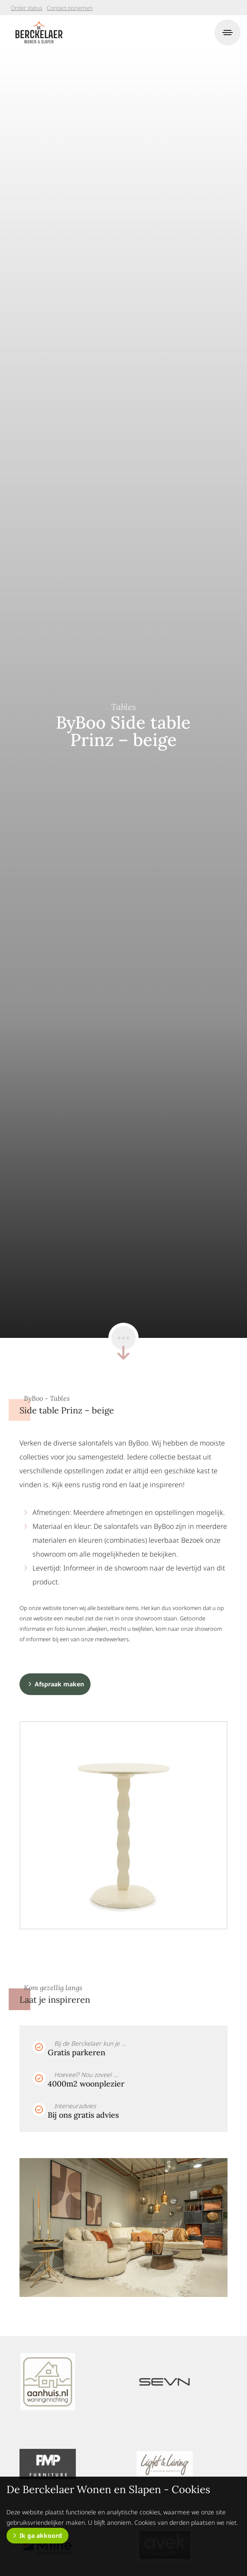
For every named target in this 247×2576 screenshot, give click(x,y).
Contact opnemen (70, 8)
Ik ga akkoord (41, 2535)
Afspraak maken (59, 1684)
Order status (26, 8)
